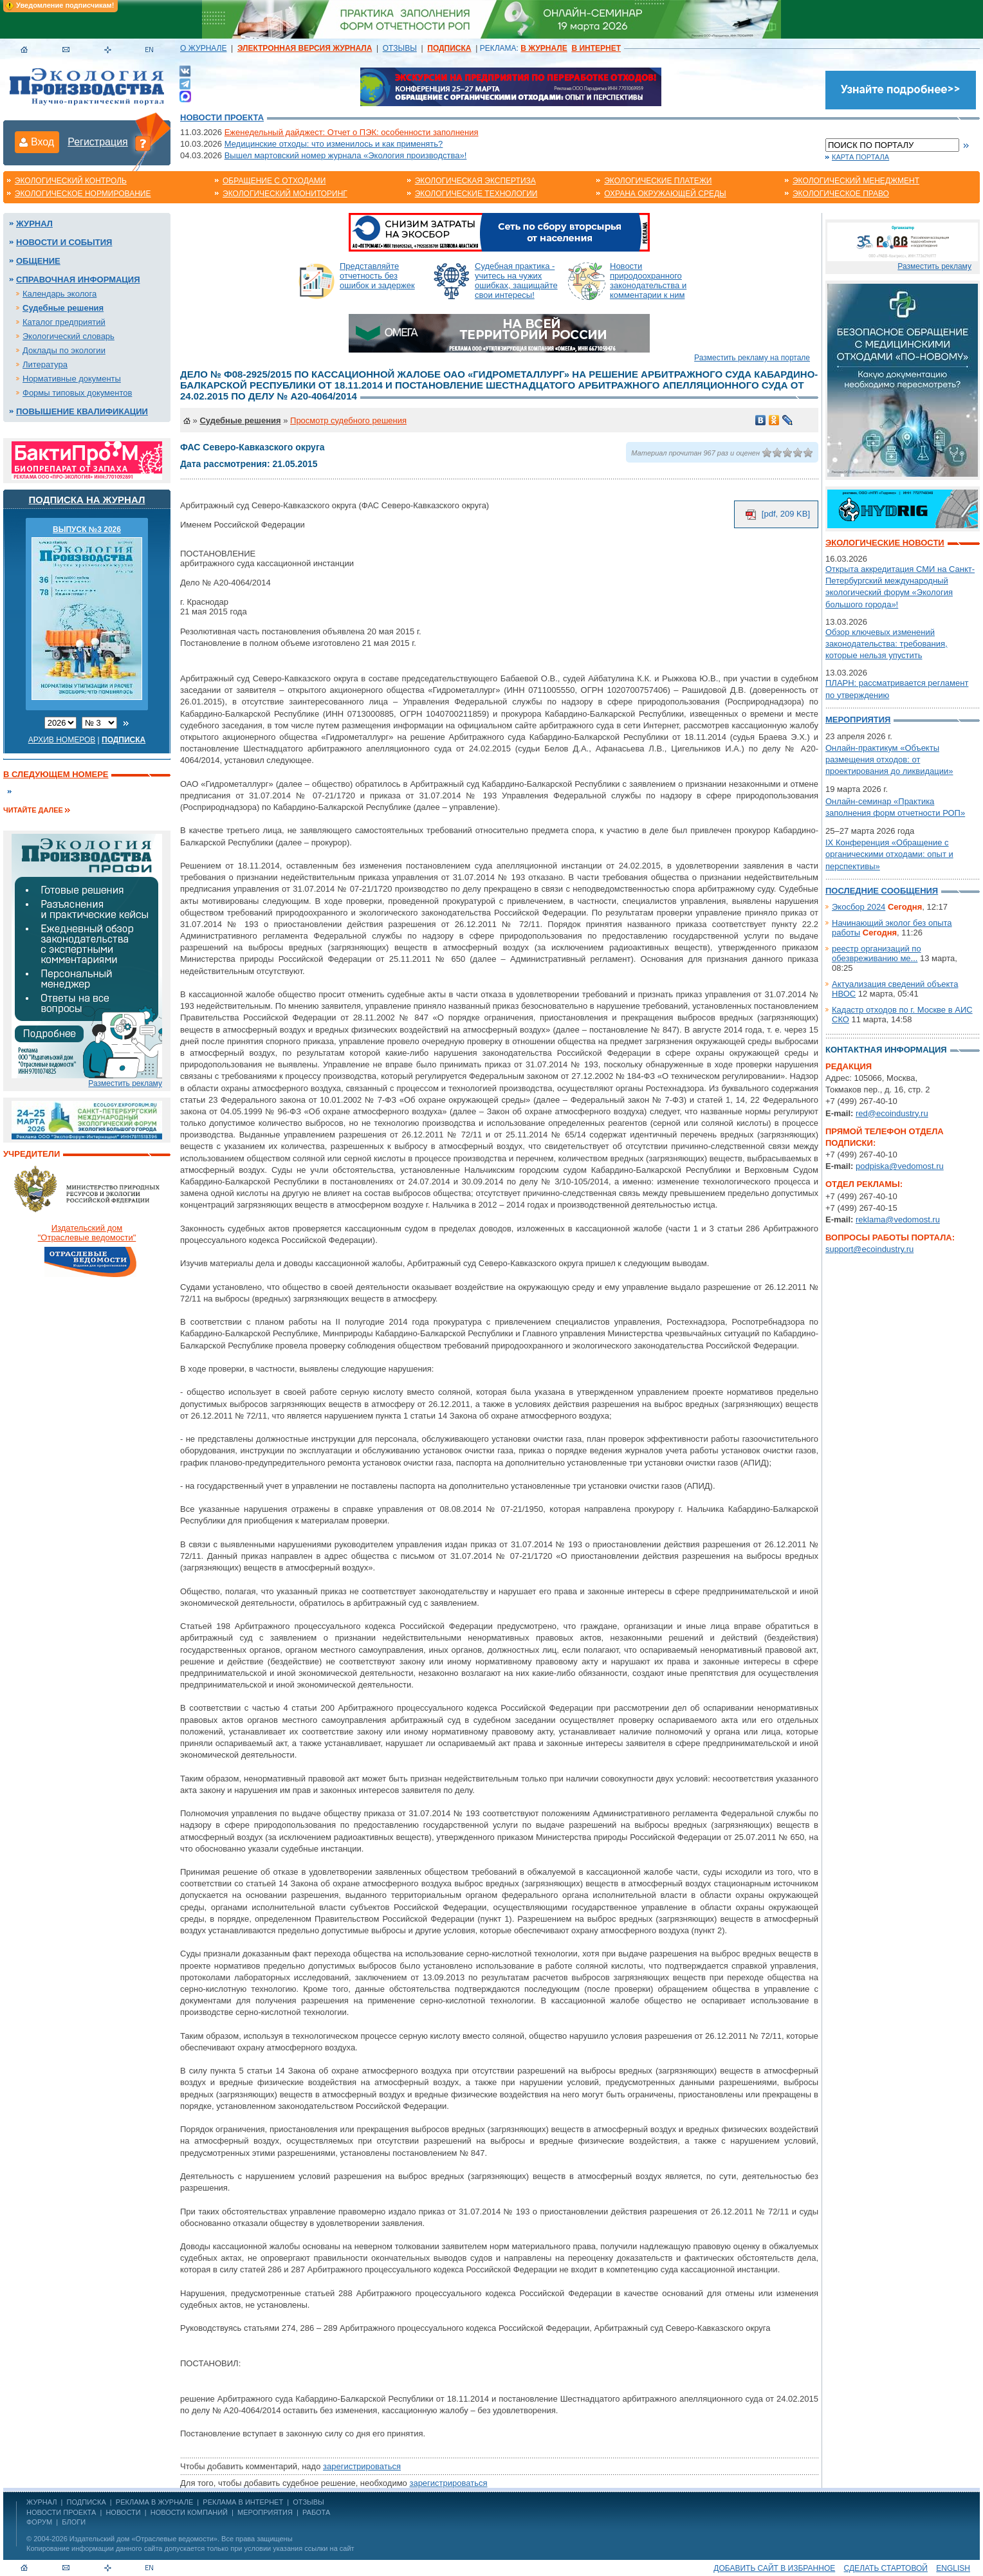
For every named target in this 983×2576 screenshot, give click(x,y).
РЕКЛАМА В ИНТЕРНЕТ (243, 2502)
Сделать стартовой (886, 2568)
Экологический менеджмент (856, 180)
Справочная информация (78, 279)
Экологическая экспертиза (475, 180)
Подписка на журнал (87, 499)
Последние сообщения (881, 891)
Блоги (74, 2522)
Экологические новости (884, 542)
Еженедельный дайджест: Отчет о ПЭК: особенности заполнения (352, 132)
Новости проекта (222, 117)
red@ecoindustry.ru (892, 1113)
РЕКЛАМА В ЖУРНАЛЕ (154, 2502)
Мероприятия (857, 719)
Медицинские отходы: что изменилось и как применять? (334, 144)
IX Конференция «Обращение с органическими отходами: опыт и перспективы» (889, 854)
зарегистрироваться (362, 2466)
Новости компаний (189, 2512)
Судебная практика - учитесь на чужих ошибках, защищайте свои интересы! (516, 280)
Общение (38, 261)
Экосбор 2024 (858, 907)
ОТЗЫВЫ (400, 48)
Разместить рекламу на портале (752, 357)
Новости (123, 2512)
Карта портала (860, 157)
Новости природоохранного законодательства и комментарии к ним (648, 280)
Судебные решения (63, 308)
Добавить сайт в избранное (774, 2568)
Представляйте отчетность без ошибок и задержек (377, 275)
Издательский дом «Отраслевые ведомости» (143, 2539)
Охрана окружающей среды (665, 193)
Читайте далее (33, 810)
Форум (39, 2522)
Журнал (34, 223)
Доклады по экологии (64, 350)
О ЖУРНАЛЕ (203, 48)
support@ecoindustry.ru (869, 1249)
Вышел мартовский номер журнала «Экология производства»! (346, 155)
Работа (316, 2512)
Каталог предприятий (64, 322)
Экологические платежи (658, 180)
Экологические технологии (476, 193)
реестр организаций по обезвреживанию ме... (876, 953)
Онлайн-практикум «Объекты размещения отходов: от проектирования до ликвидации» (889, 759)
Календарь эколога (59, 294)
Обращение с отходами (274, 180)
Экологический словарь (69, 336)
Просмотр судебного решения (348, 420)
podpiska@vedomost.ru (900, 1166)
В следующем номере (55, 774)
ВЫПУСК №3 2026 (87, 529)
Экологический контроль (71, 180)
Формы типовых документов (77, 393)
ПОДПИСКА (86, 2502)
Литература (45, 364)
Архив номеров (62, 739)
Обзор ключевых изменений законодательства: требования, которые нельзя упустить (886, 643)
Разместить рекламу (125, 1083)
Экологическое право (841, 193)
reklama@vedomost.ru (898, 1219)
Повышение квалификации (82, 411)
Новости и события (64, 242)
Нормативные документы (72, 378)
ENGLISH (953, 2568)
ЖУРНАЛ (41, 2502)
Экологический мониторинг (285, 193)
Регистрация (98, 141)
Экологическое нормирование (83, 193)
